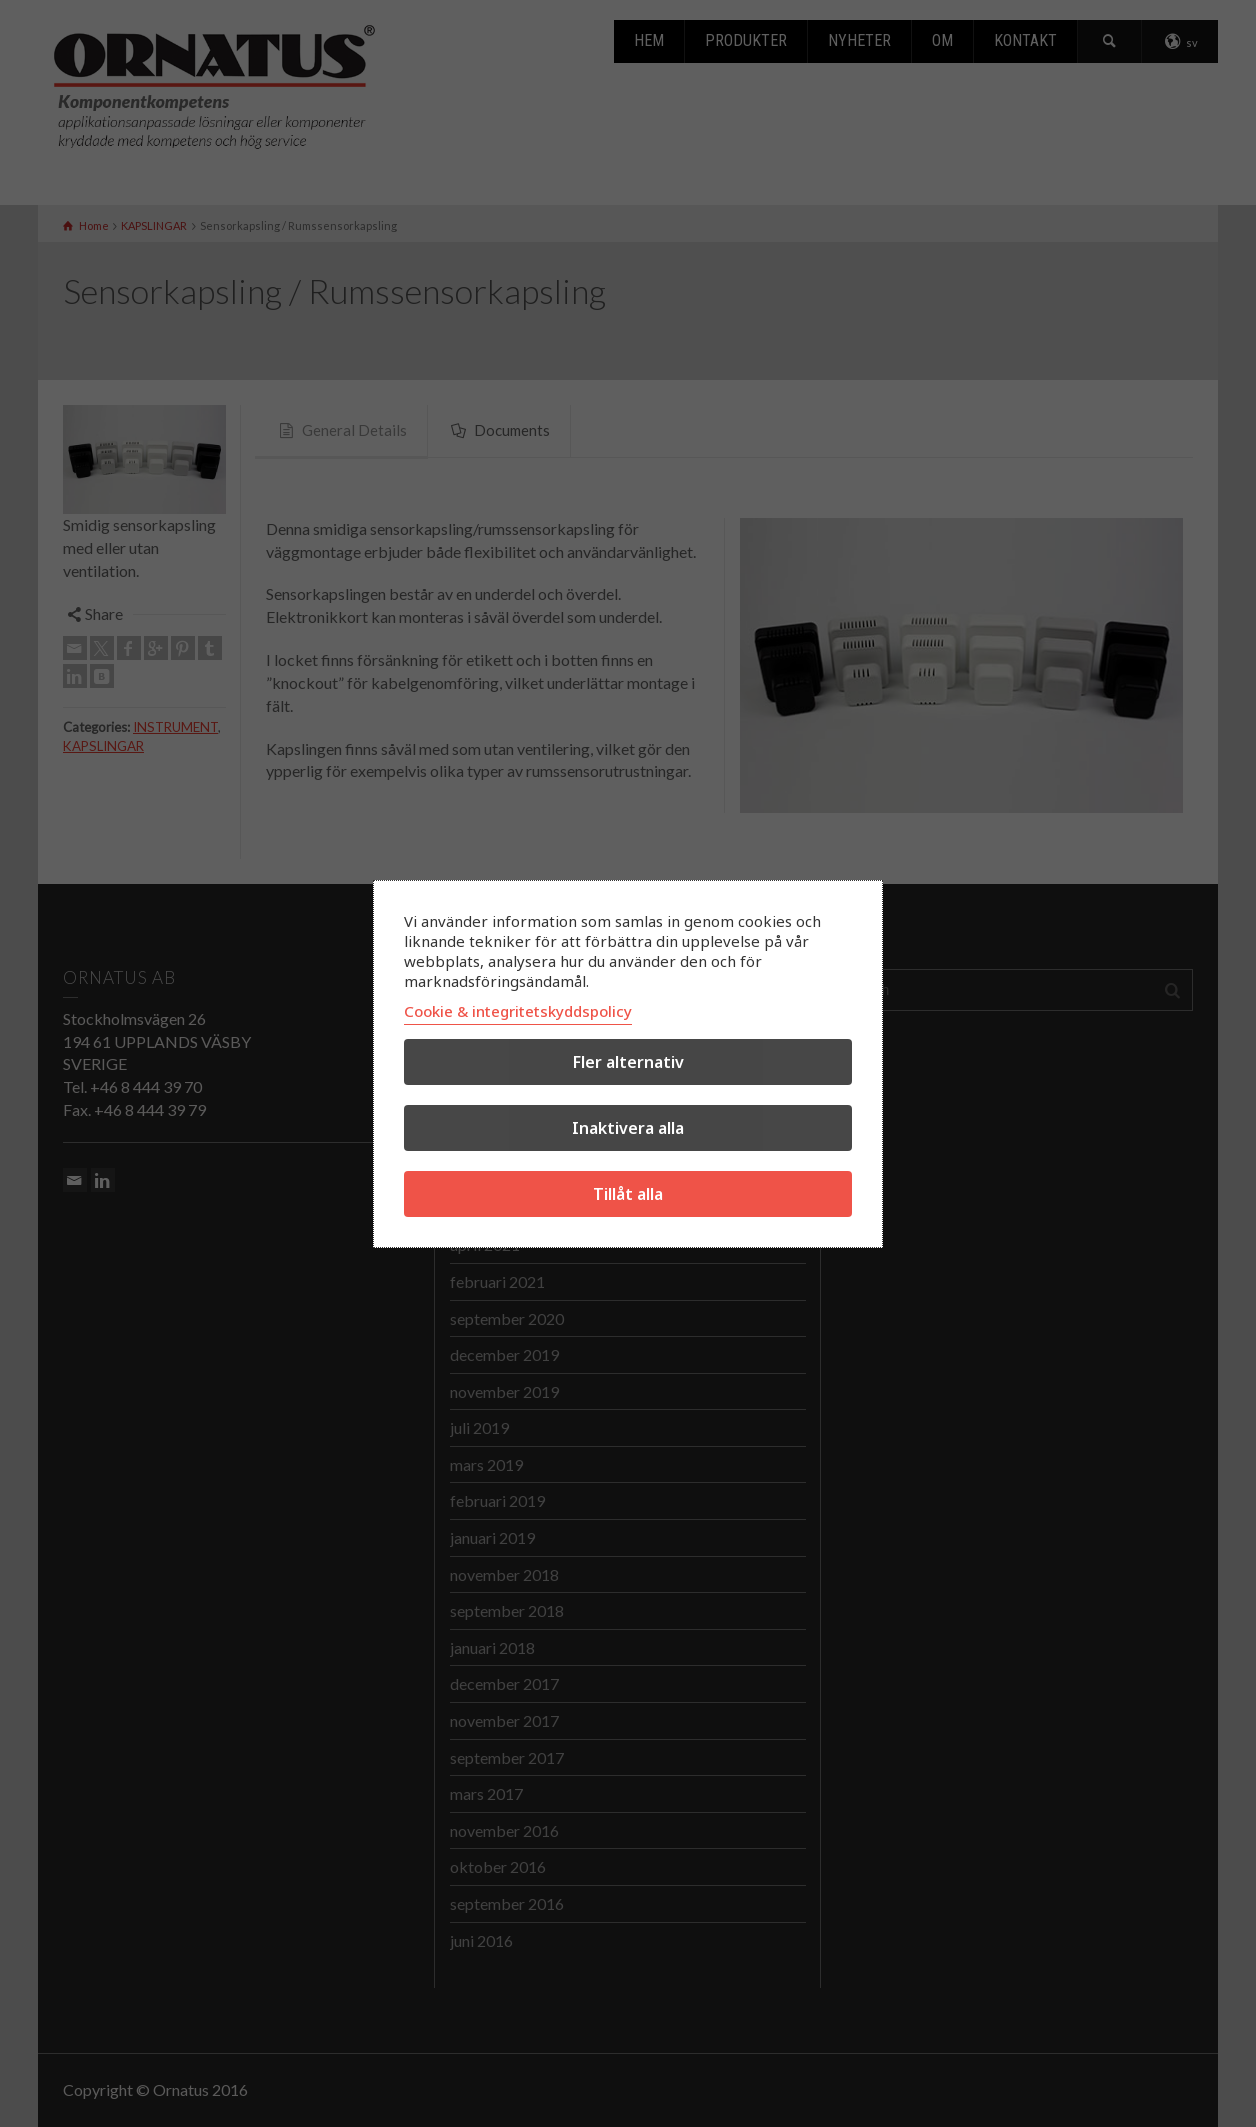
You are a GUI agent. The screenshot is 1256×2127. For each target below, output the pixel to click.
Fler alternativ (628, 1062)
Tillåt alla (628, 1194)
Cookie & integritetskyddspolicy (518, 1011)
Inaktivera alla (628, 1128)
